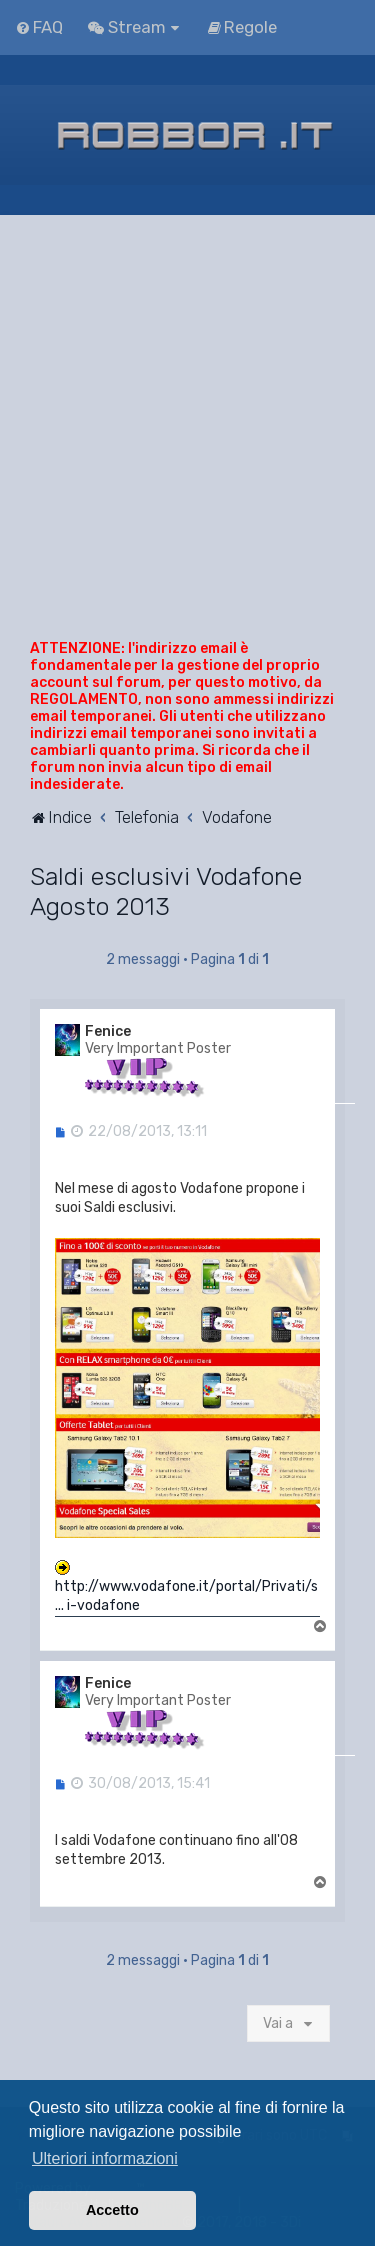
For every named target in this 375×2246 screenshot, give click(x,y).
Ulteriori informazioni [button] (105, 2158)
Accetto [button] (112, 2210)
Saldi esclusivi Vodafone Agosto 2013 (166, 891)
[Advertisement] (187, 442)
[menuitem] (39, 27)
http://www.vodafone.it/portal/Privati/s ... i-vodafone (186, 1596)
